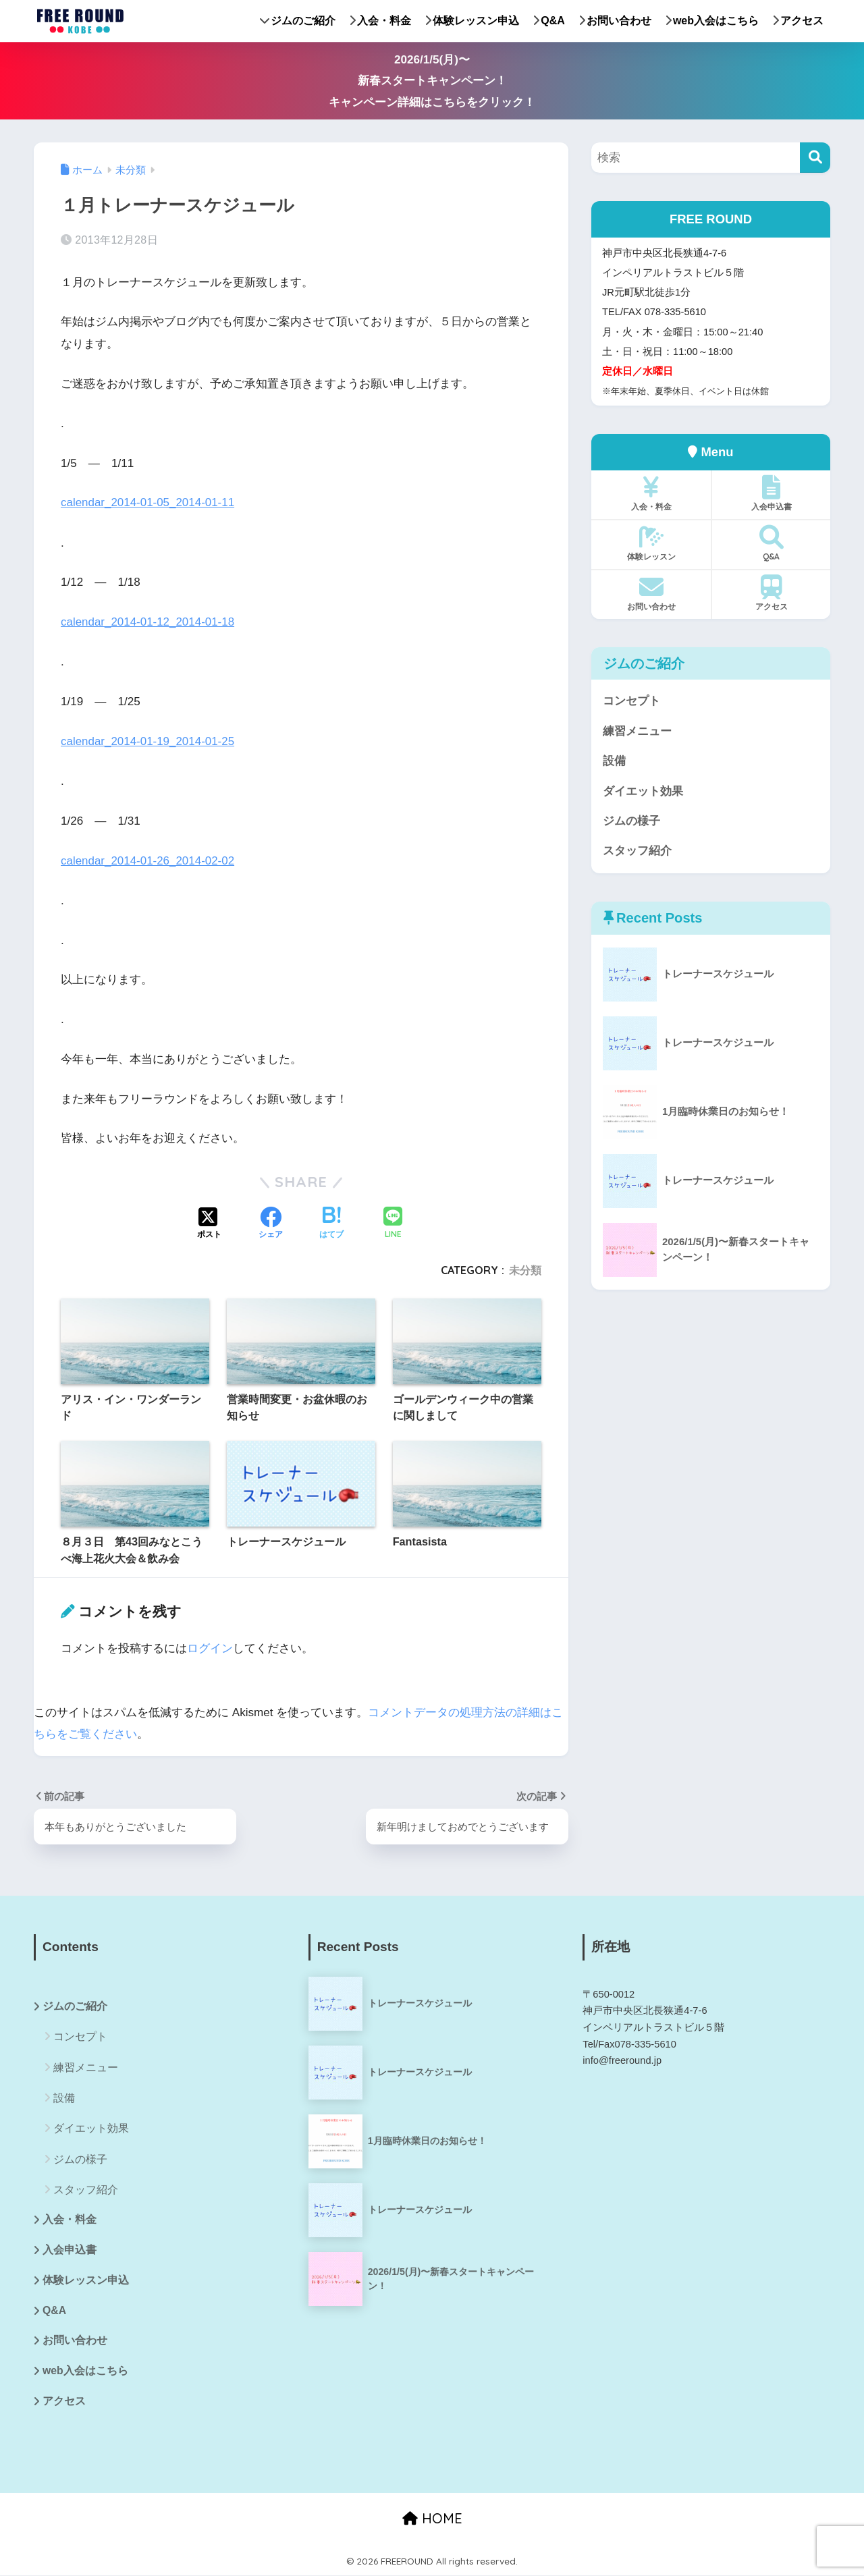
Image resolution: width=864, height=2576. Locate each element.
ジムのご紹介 (297, 20)
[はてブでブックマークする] (331, 1222)
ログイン (210, 1646)
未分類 (525, 1269)
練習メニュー (637, 731)
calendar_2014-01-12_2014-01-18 (148, 621)
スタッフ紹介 (637, 852)
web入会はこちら (712, 20)
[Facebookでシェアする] (271, 1222)
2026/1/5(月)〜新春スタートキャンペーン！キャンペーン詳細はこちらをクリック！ (432, 81)
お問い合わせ (614, 20)
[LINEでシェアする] (392, 1221)
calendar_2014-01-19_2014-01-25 (148, 740)
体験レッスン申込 (472, 20)
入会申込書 (771, 493)
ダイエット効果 (643, 792)
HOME (432, 2518)
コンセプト (631, 700)
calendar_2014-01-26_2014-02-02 (148, 859)
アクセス (798, 20)
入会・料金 (380, 20)
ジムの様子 (631, 821)
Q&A (549, 20)
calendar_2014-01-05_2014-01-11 (148, 502)
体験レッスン (651, 543)
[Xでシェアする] (209, 1222)
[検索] (815, 157)
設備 (614, 761)
